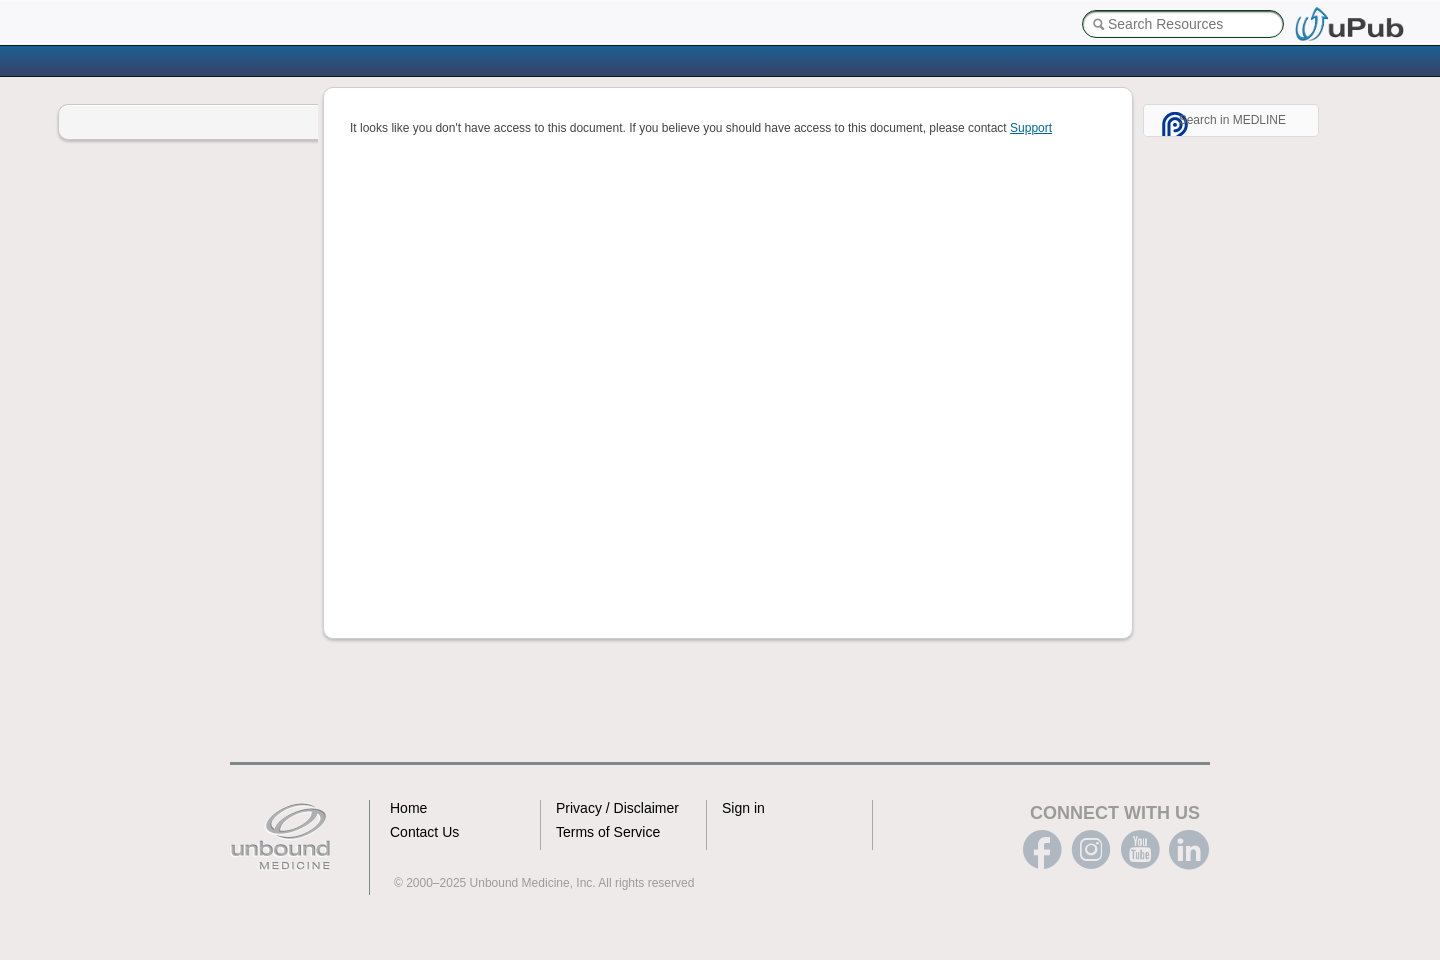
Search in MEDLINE (1232, 120)
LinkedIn (1189, 850)
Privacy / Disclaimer (617, 808)
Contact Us (424, 832)
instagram (1091, 850)
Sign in (743, 808)
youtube (1140, 850)
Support (1031, 128)
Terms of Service (608, 832)
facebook (1042, 850)
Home (408, 808)
